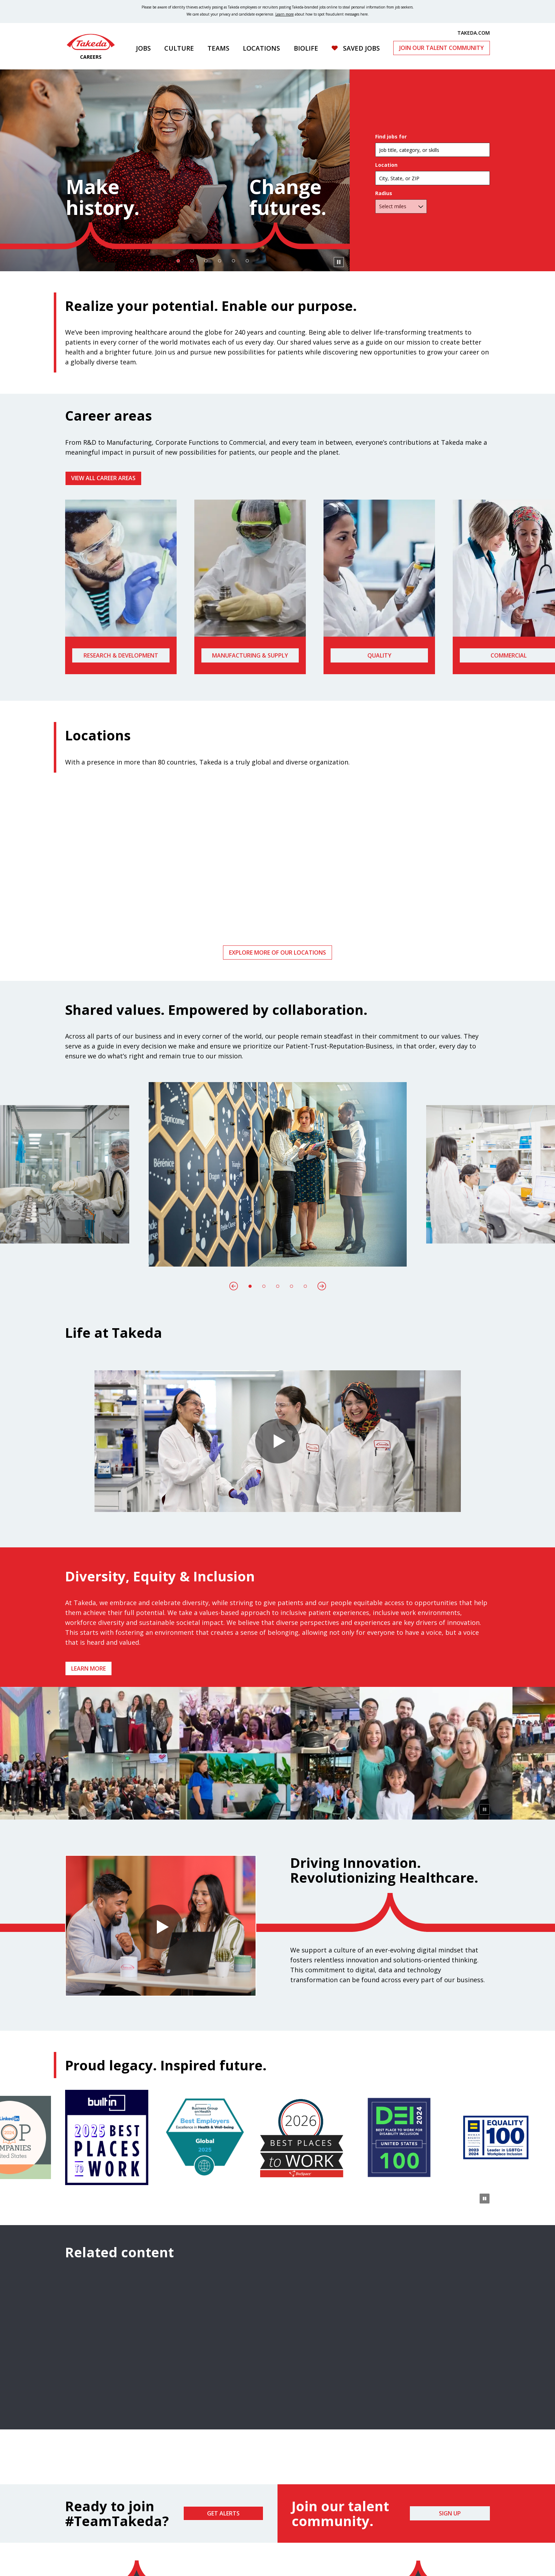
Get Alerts (223, 2513)
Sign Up (450, 2513)
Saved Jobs (361, 48)
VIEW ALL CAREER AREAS (103, 478)
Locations (261, 48)
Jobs (143, 48)
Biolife (306, 48)
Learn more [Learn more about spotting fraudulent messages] (284, 14)
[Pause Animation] (484, 1809)
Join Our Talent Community (441, 48)
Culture (179, 48)
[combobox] (432, 178)
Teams (218, 48)
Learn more (88, 1668)
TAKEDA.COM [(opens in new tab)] (473, 32)
